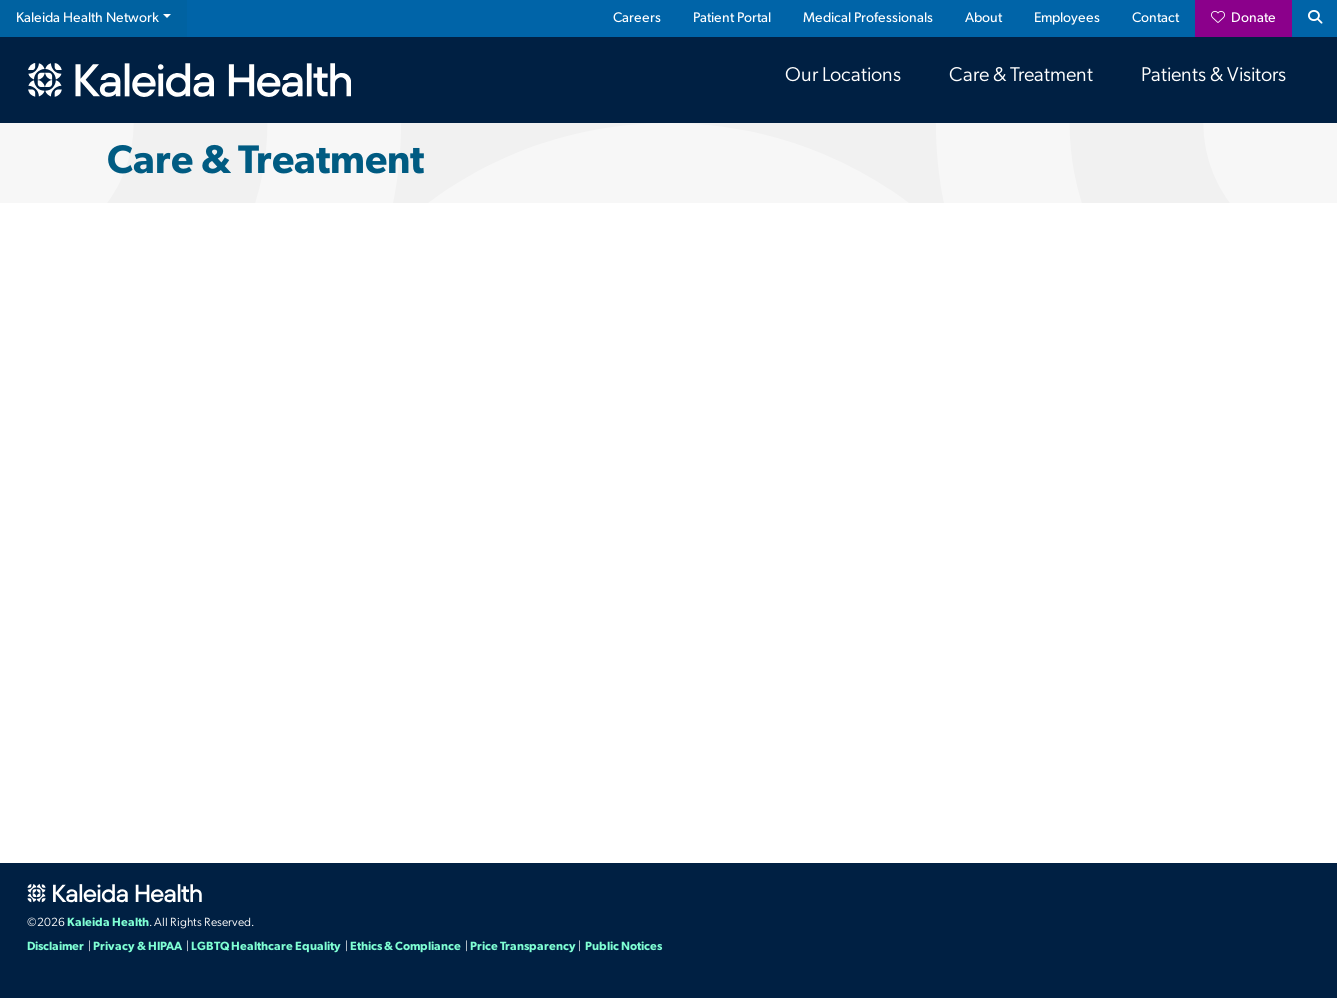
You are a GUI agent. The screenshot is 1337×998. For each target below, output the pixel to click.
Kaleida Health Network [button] (87, 18)
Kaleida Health (108, 923)
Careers (637, 18)
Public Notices (623, 947)
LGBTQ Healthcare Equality (266, 947)
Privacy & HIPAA (137, 947)
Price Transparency (523, 947)
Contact (1155, 18)
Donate (1243, 18)
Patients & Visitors (1213, 76)
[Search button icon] (1314, 18)
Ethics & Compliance (405, 947)
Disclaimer (55, 947)
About (983, 18)
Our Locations (843, 76)
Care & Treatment (1021, 76)
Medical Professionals (868, 18)
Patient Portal (732, 18)
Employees (1067, 18)
